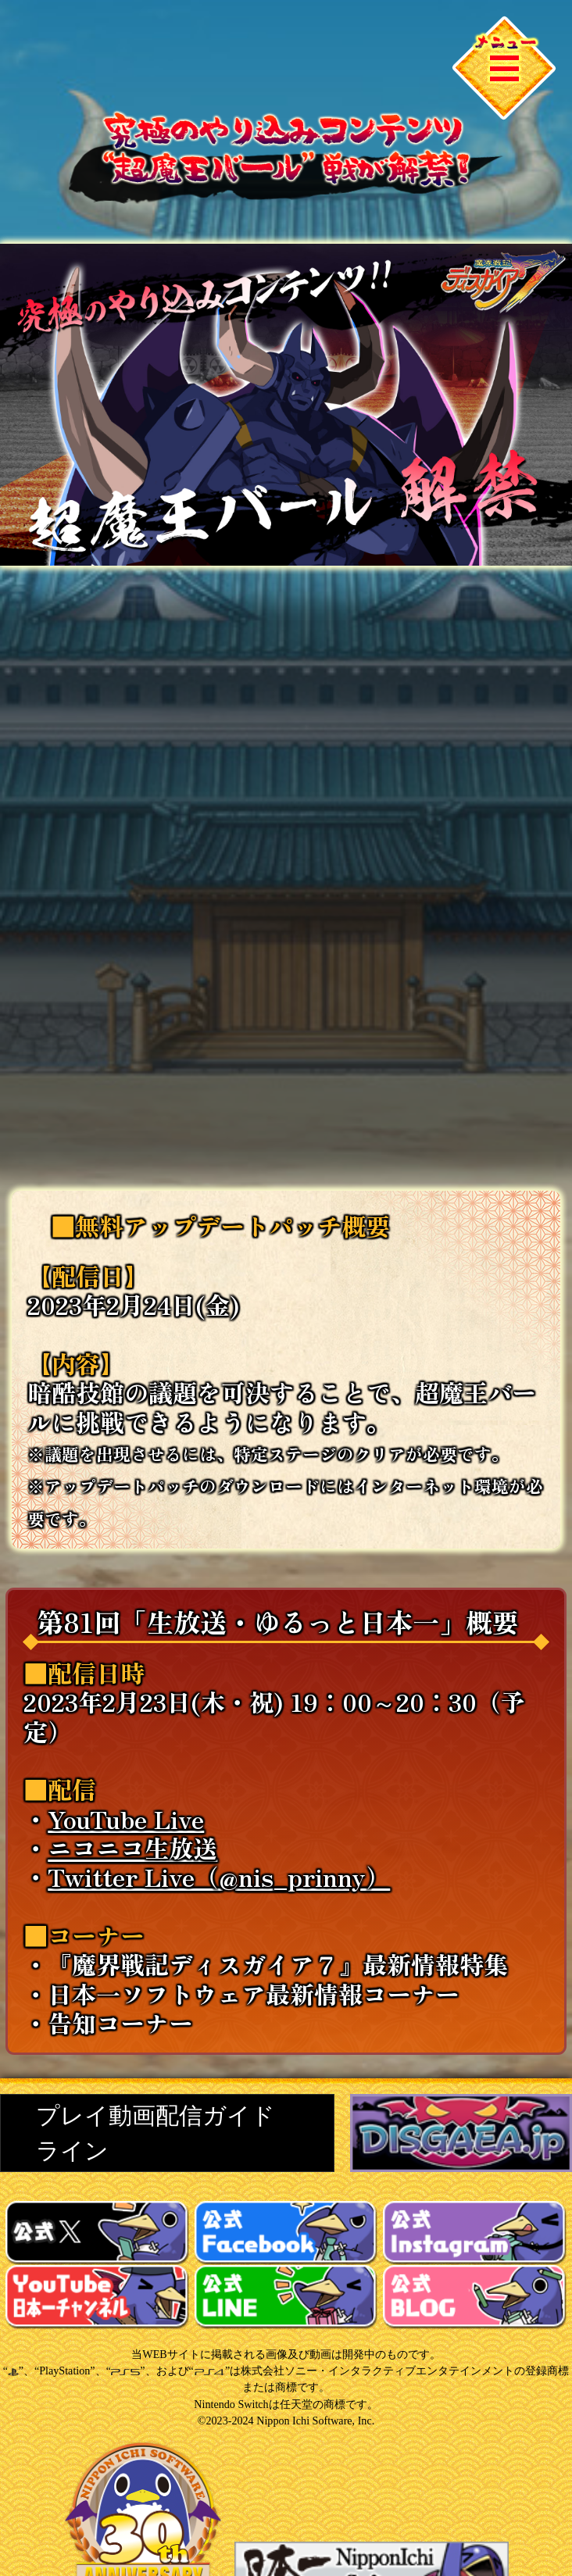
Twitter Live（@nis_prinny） (219, 1876)
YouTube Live (126, 1818)
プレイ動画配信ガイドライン (155, 2133)
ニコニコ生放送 (132, 1847)
